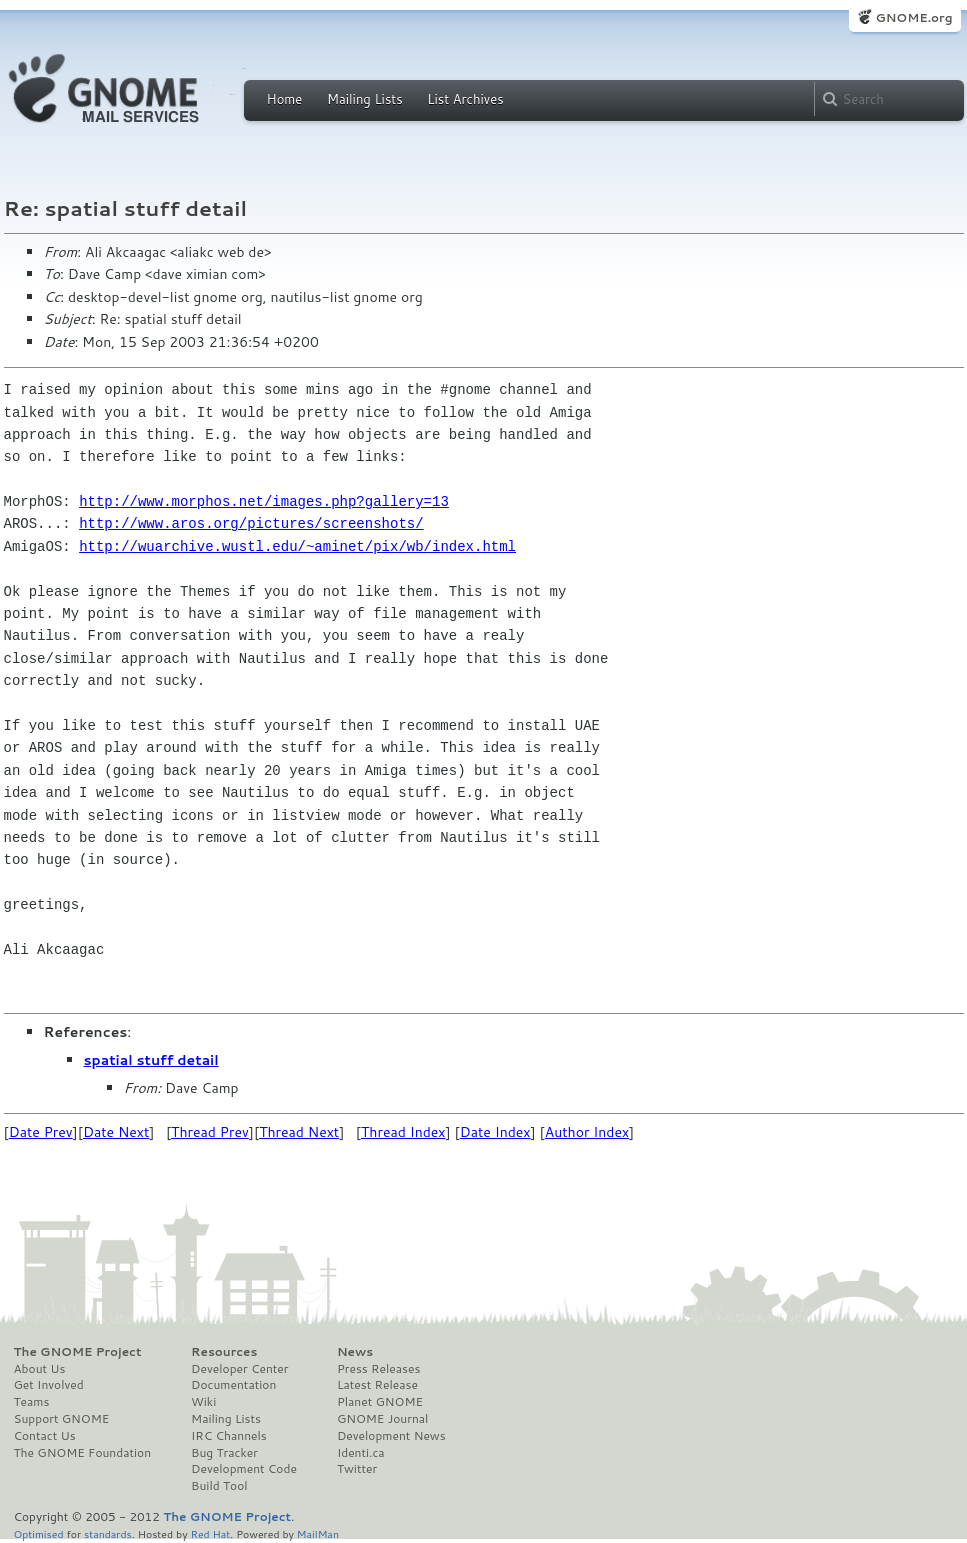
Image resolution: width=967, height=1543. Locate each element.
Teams (32, 1402)
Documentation (233, 1385)
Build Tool (219, 1486)
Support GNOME (62, 1419)
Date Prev (41, 1132)
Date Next (116, 1132)
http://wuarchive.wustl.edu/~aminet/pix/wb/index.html (297, 546)
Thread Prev (210, 1132)
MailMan (318, 1533)
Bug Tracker (224, 1453)
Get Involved (49, 1385)
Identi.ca (361, 1453)
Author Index (587, 1132)
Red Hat (210, 1533)
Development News (391, 1436)
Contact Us (45, 1436)
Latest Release (377, 1385)
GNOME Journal (383, 1419)
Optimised (39, 1533)
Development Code (244, 1469)
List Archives (465, 99)
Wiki (203, 1402)
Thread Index (403, 1132)
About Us (40, 1369)
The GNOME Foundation (83, 1453)
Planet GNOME (380, 1402)
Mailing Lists (365, 99)
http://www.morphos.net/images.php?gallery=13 (264, 501)
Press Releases (378, 1369)
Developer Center (239, 1369)
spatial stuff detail (151, 1060)
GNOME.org (913, 17)
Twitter (357, 1469)
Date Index (495, 1132)
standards (108, 1533)
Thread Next (299, 1132)
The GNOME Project (78, 1352)
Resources (224, 1352)
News (355, 1352)
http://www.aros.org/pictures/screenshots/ (251, 523)
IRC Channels (229, 1436)
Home (285, 99)
